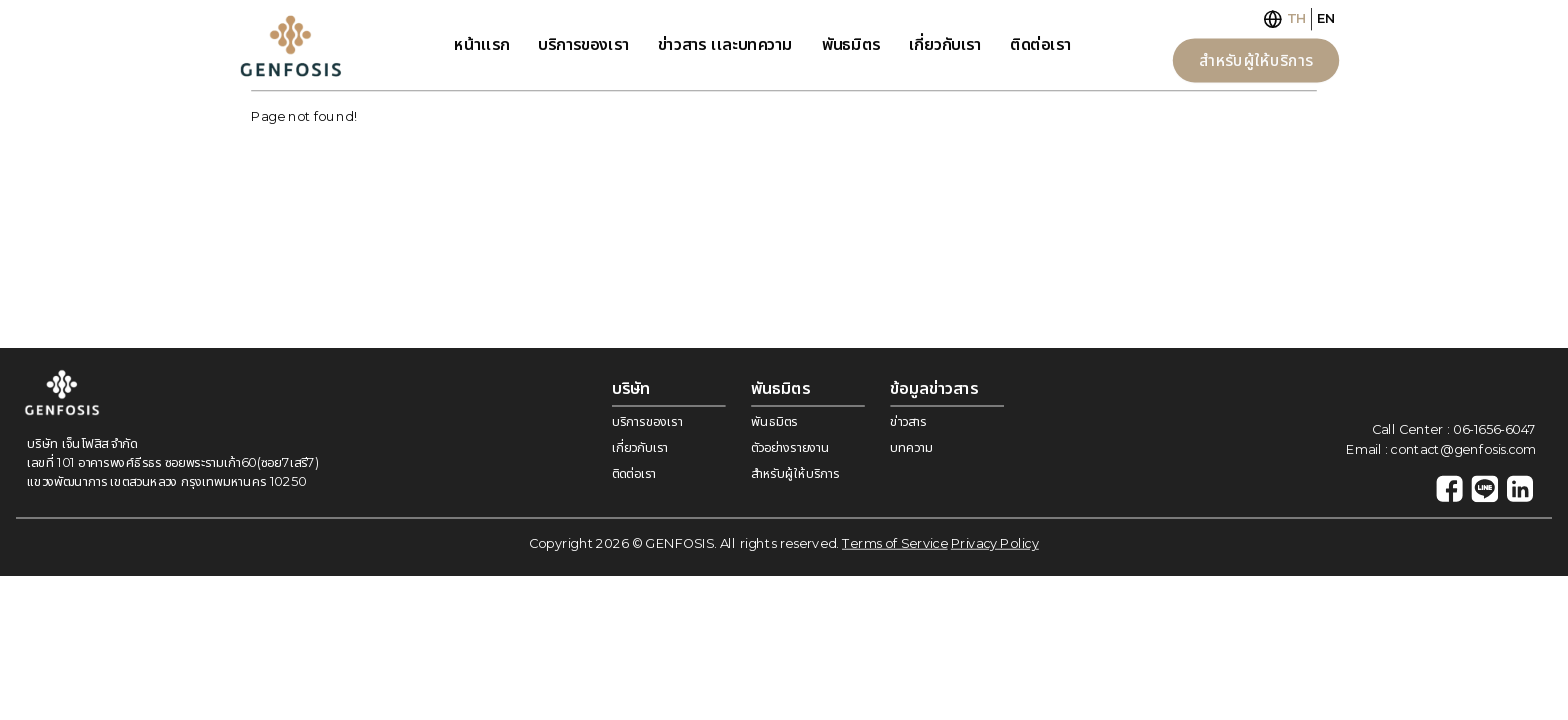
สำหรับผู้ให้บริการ (1256, 60)
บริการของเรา (583, 44)
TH (1297, 18)
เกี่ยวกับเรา (945, 44)
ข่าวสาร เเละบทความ (725, 44)
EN (1326, 18)
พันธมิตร (851, 44)
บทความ (911, 447)
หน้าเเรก (482, 44)
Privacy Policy (995, 543)
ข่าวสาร (908, 421)
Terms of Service (895, 543)
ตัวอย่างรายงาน (790, 447)
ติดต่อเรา (1040, 44)
